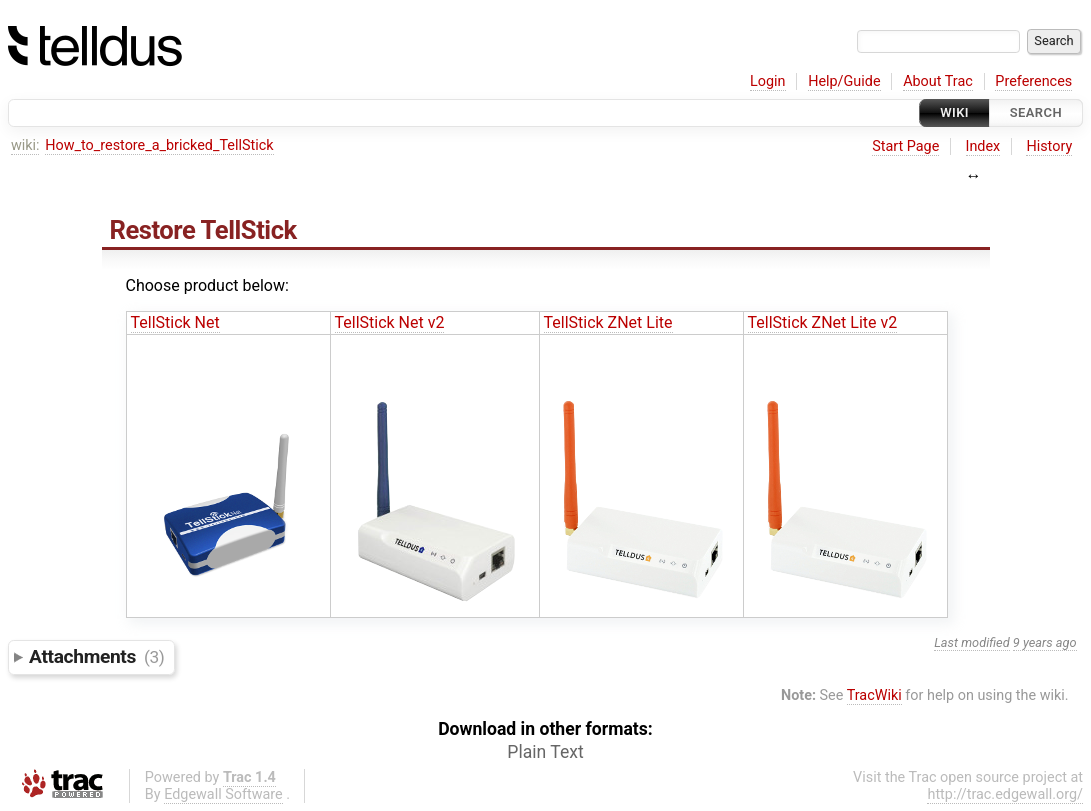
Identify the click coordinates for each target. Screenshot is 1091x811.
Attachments (96, 656)
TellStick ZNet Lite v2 (823, 322)
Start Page (905, 146)
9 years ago (1045, 642)
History (1049, 146)
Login (768, 81)
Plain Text (545, 752)
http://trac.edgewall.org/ (1005, 794)
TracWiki (874, 695)
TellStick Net (175, 322)
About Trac (938, 81)
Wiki (954, 112)
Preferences (1033, 81)
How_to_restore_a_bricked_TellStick (159, 145)
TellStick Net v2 (390, 322)
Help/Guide (844, 81)
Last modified (972, 642)
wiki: (25, 145)
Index (983, 146)
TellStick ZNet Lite (608, 322)
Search (1036, 112)
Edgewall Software (223, 794)
